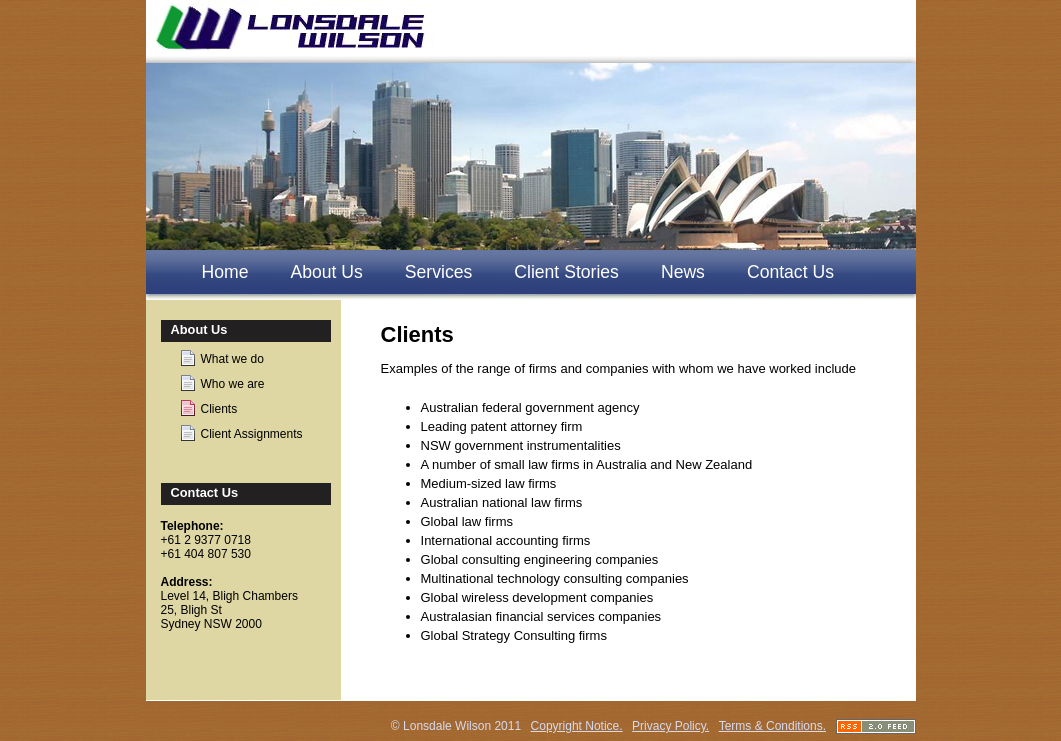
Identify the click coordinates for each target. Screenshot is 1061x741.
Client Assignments (252, 434)
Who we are (233, 384)
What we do (232, 359)
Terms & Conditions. (772, 726)
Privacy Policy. (670, 726)
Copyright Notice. (577, 726)
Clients (219, 409)
